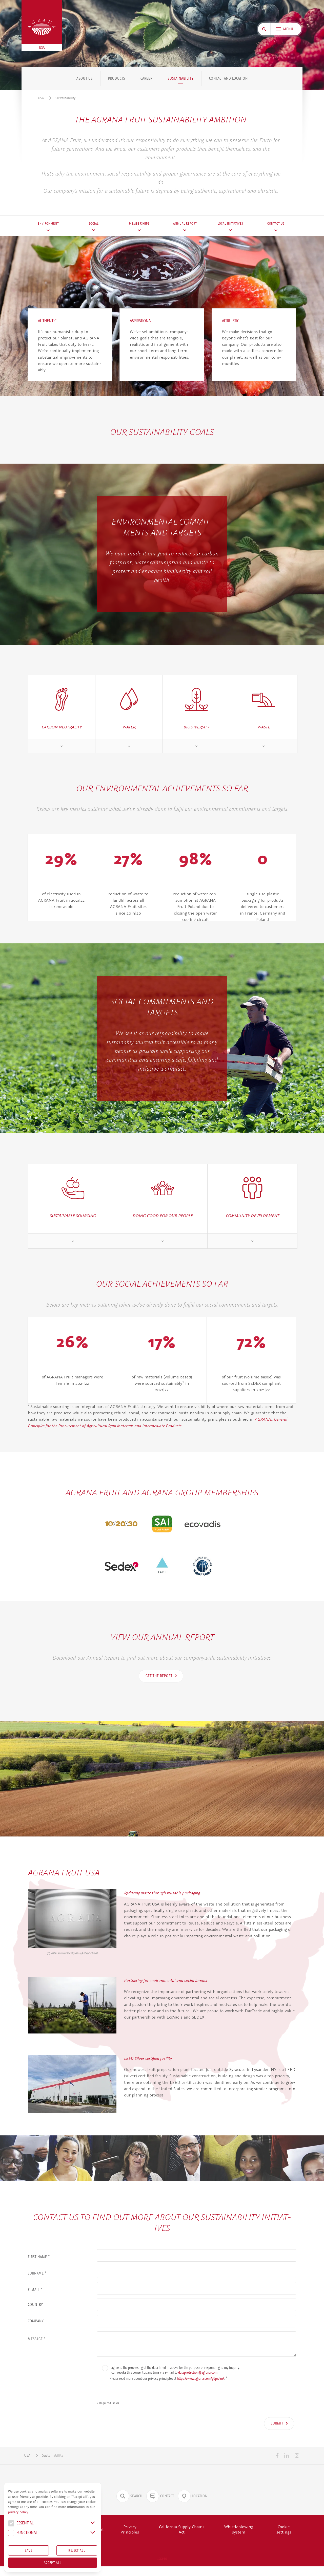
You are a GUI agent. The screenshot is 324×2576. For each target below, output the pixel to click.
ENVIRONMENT (48, 223)
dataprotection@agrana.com (197, 2382)
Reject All (76, 2550)
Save (28, 2550)
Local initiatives (230, 223)
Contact (160, 2505)
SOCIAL (93, 223)
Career (146, 78)
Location (193, 2505)
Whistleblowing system (238, 2539)
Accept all (53, 2562)
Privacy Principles (129, 2539)
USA (41, 98)
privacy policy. (18, 2512)
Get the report (159, 1685)
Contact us (276, 223)
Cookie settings (283, 2539)
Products (116, 78)
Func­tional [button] (22, 2533)
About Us (84, 78)
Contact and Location (228, 78)
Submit (277, 2432)
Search (129, 2505)
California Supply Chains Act (181, 2539)
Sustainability (181, 78)
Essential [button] (20, 2523)
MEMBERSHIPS (139, 223)
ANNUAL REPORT (185, 223)
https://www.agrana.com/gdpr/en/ (200, 2387)
